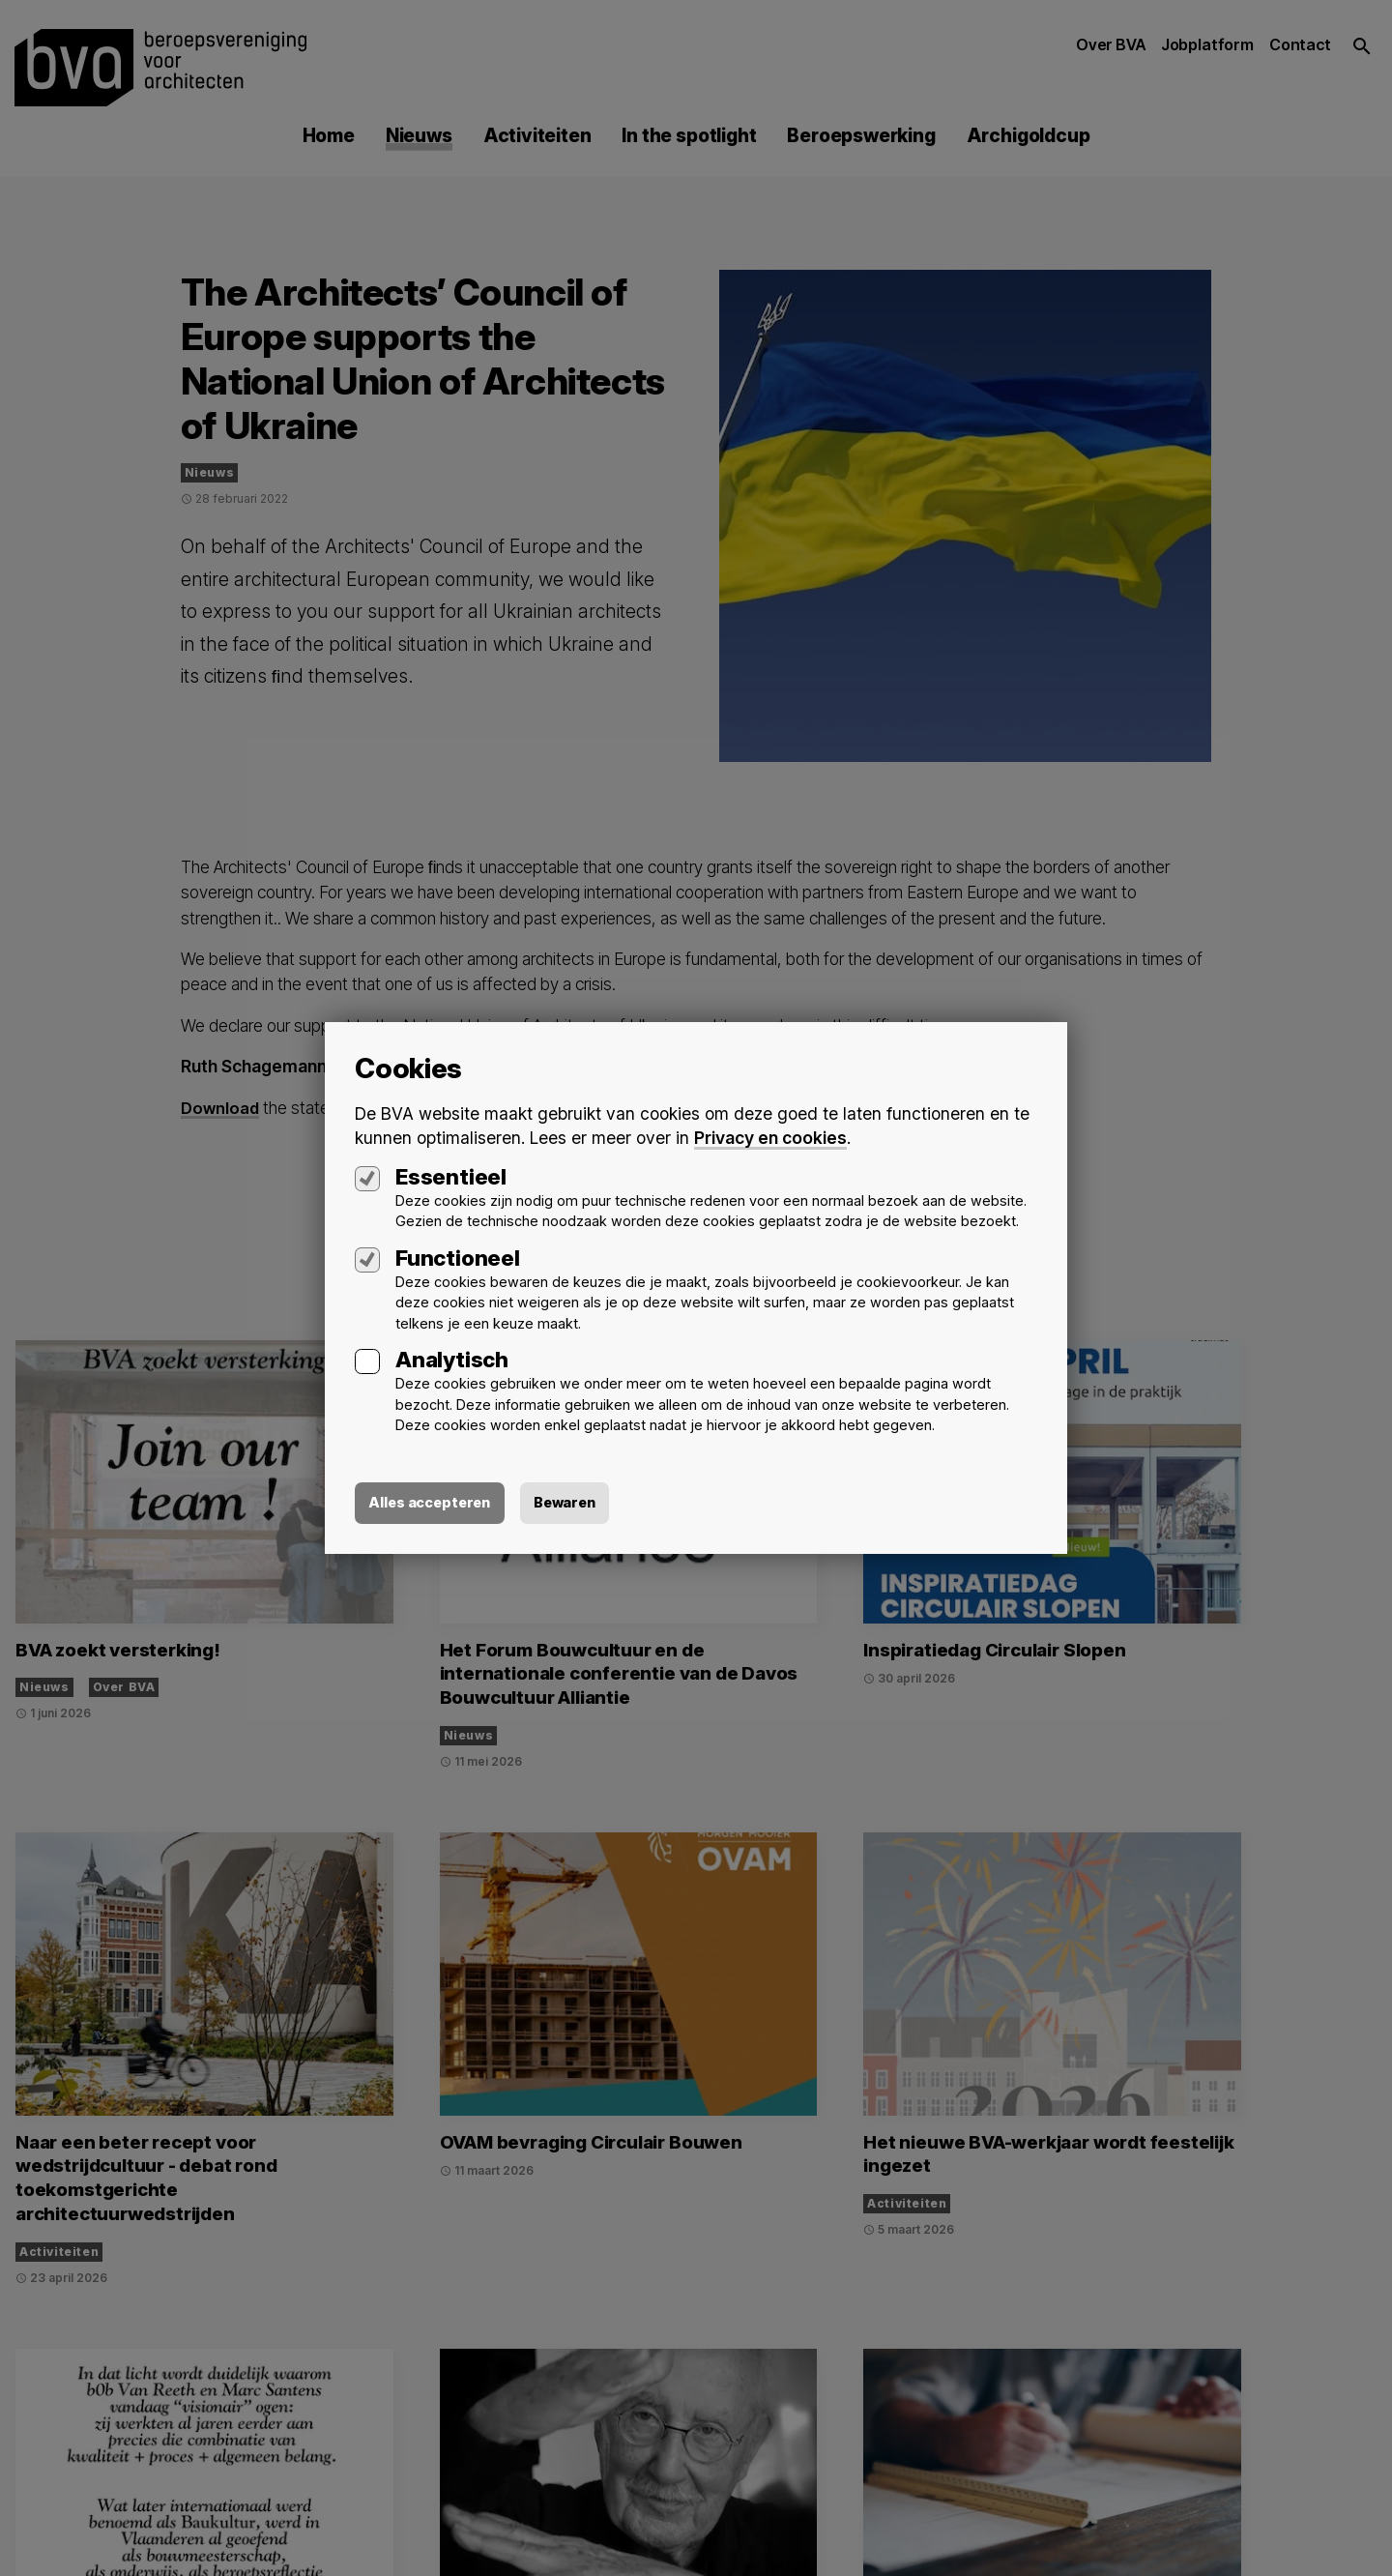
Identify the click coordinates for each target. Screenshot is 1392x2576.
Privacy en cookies (771, 1136)
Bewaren (583, 1503)
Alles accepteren (437, 1503)
